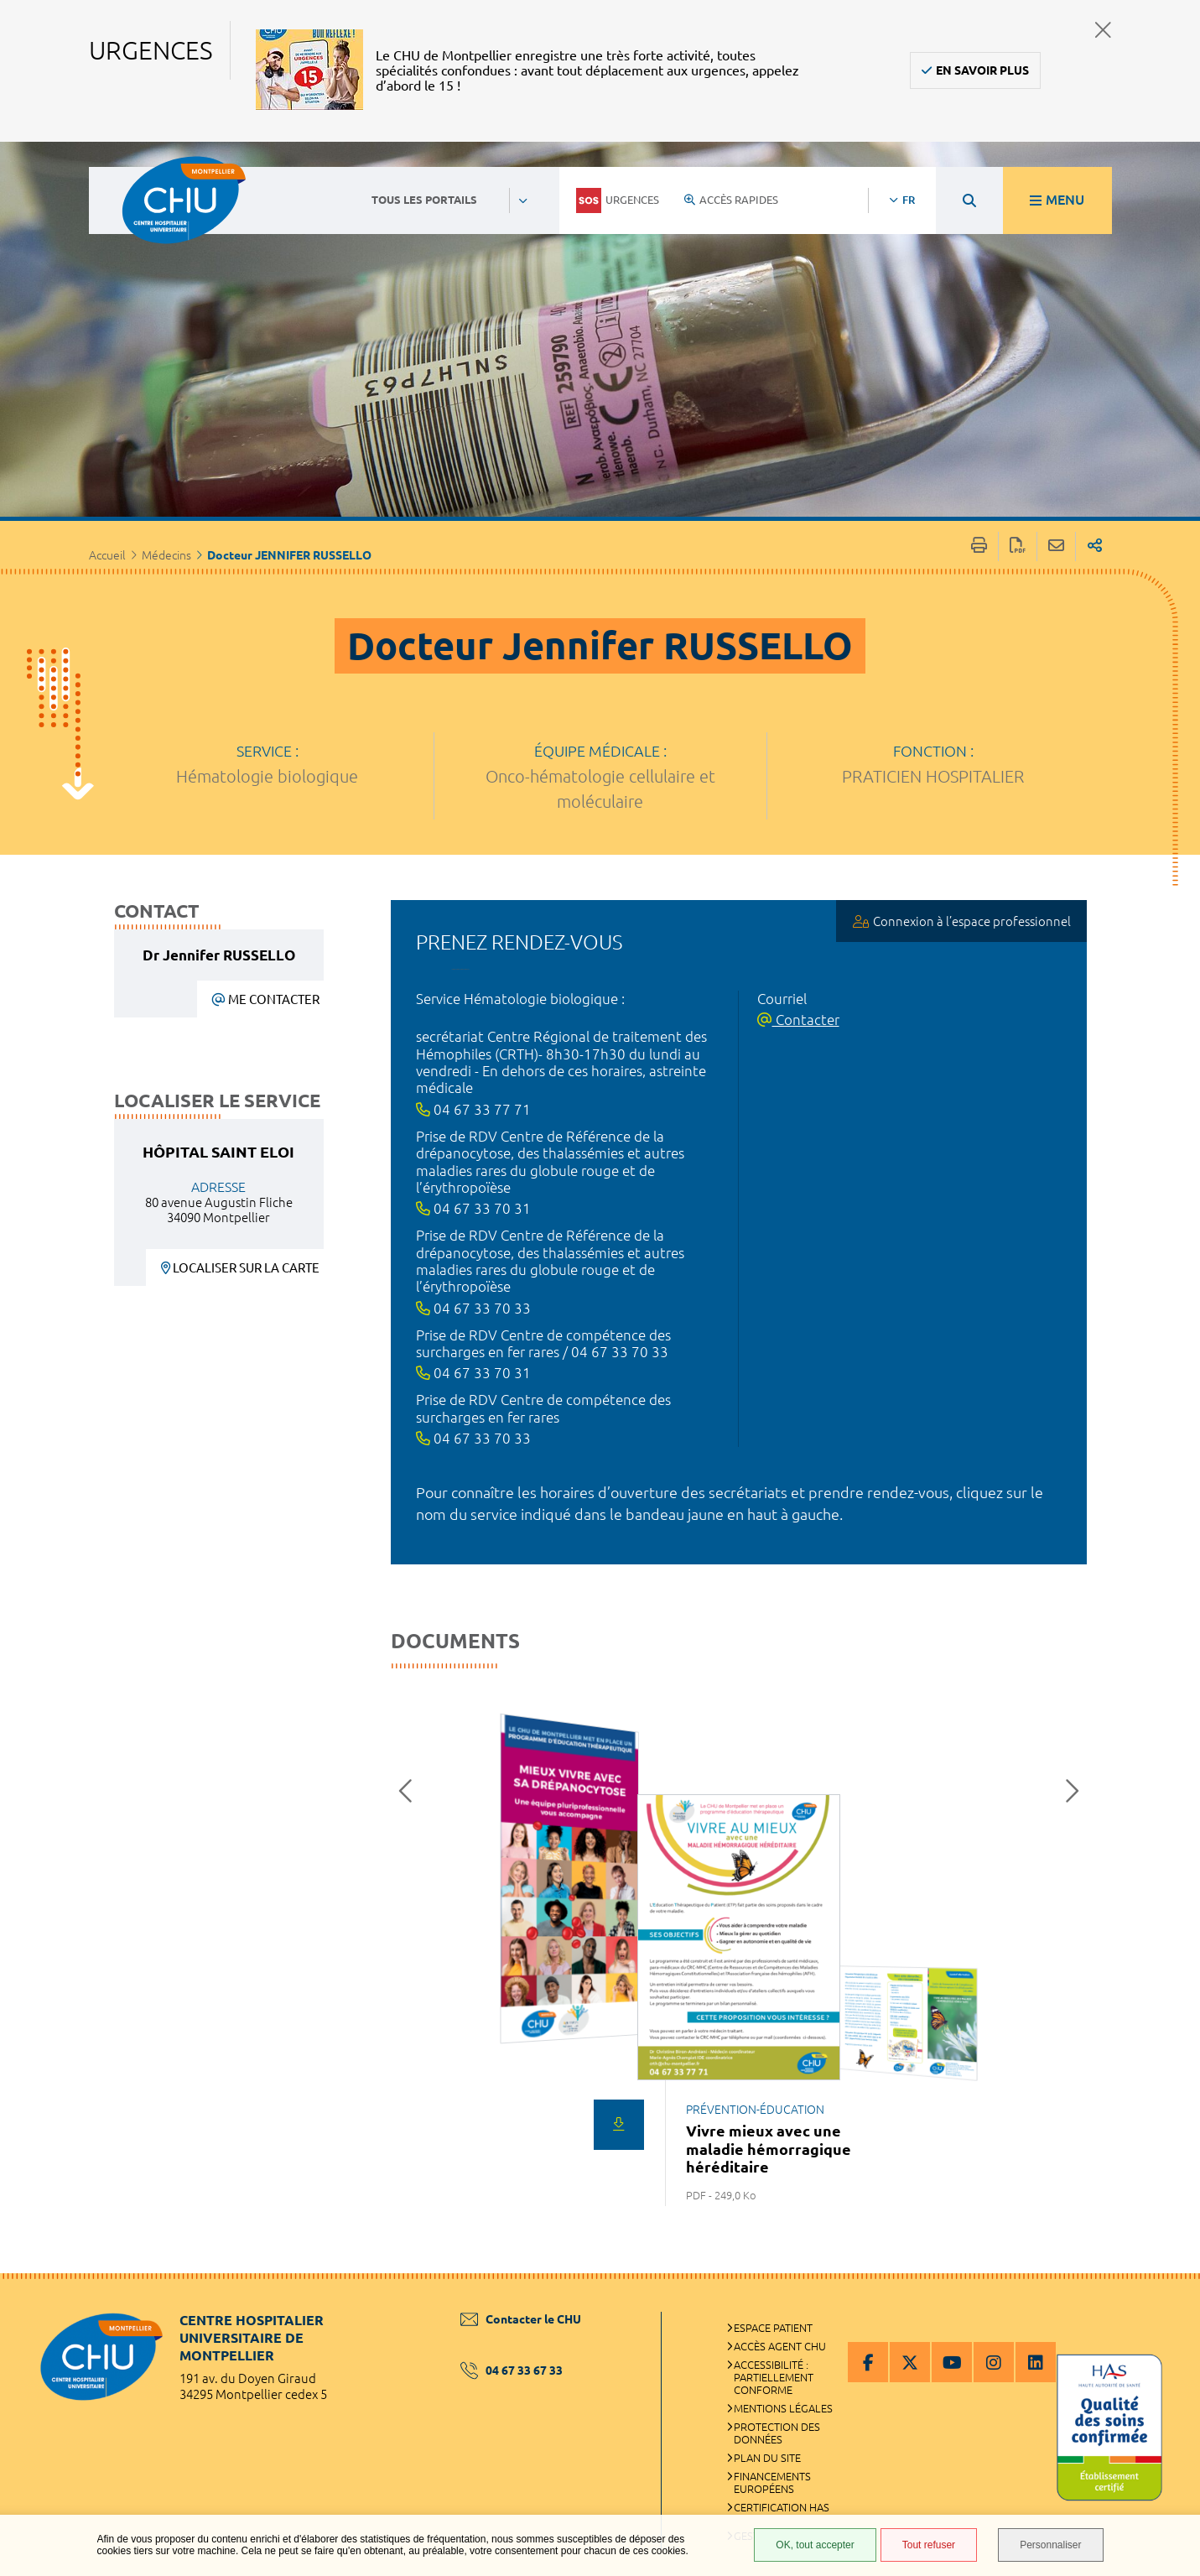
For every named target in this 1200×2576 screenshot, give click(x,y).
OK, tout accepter (815, 2545)
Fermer (1103, 30)
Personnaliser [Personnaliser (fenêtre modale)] (1050, 2545)
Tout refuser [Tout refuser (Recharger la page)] (928, 2545)
